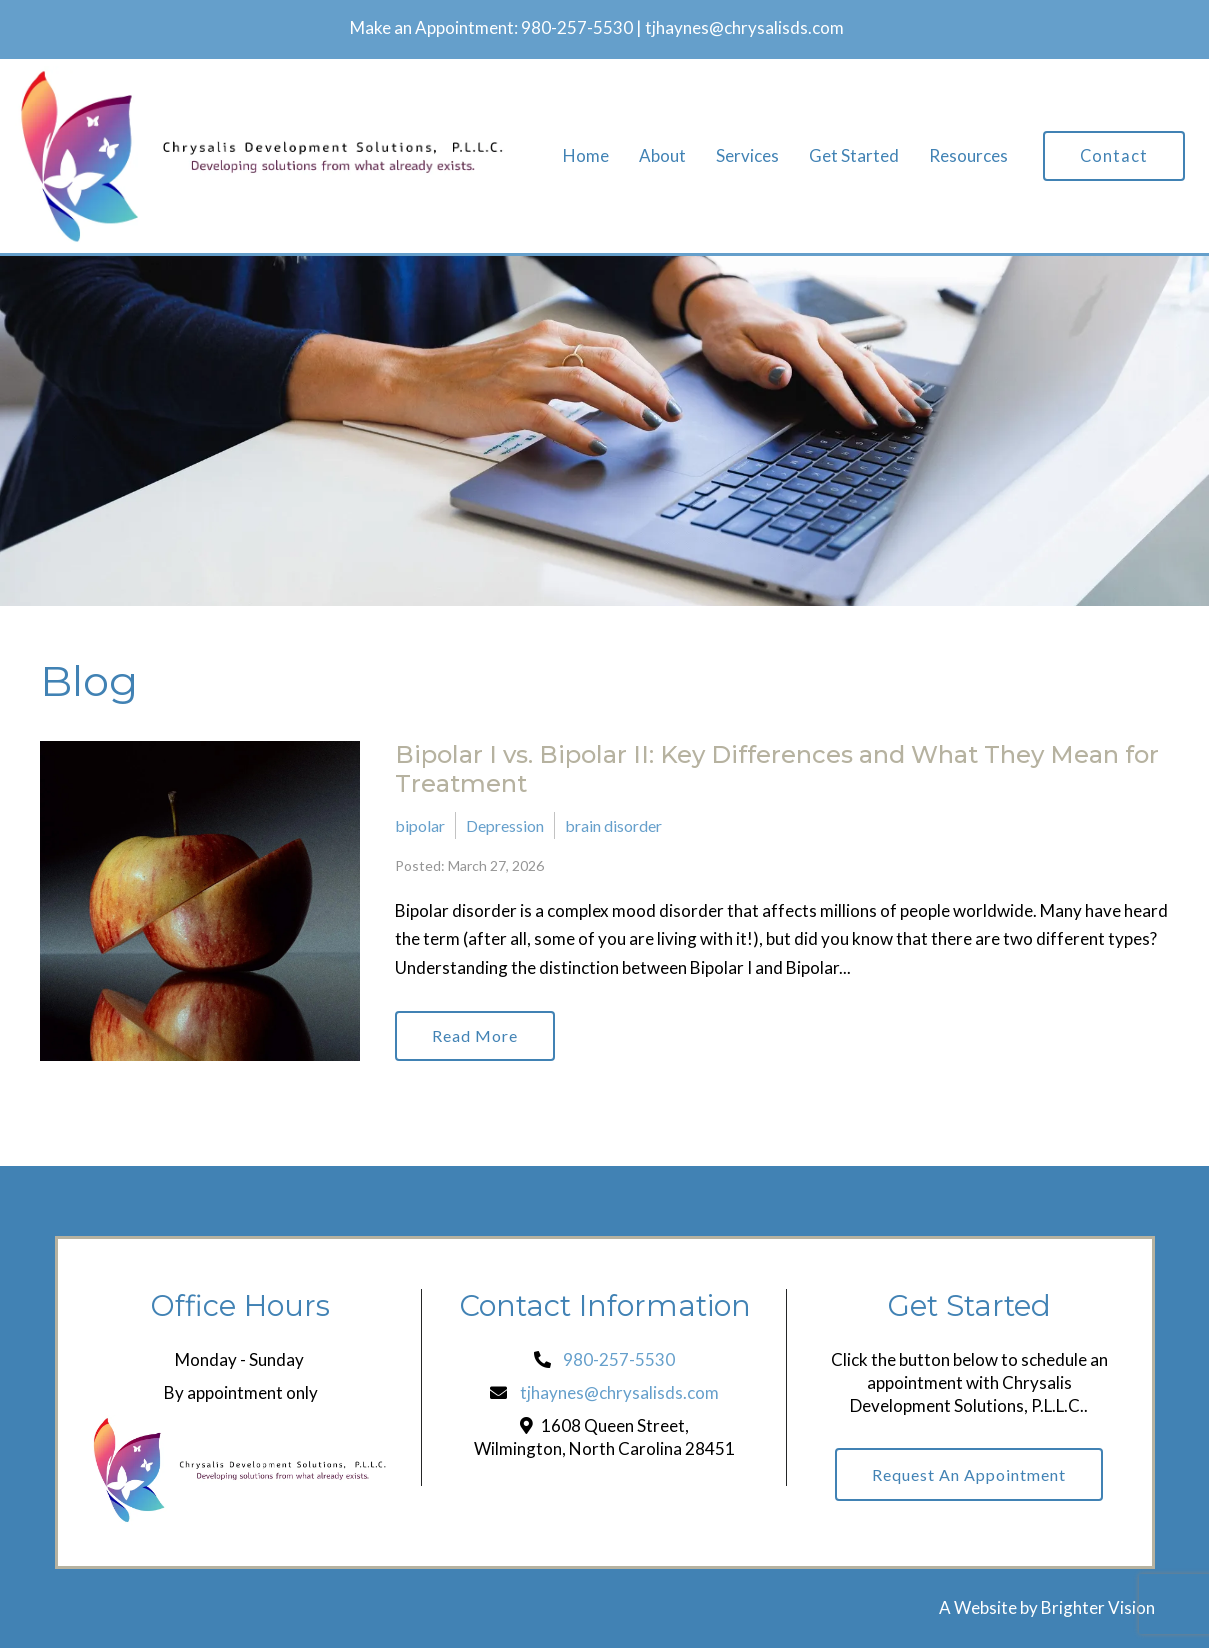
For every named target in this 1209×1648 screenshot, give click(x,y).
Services (747, 156)
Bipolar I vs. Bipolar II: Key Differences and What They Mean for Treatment (777, 769)
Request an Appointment (969, 1474)
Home (586, 156)
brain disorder (613, 825)
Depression (505, 825)
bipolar (420, 825)
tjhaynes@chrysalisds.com (744, 27)
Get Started (854, 156)
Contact (1114, 156)
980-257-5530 (577, 27)
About (662, 156)
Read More (475, 1035)
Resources (968, 156)
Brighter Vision (1098, 1607)
